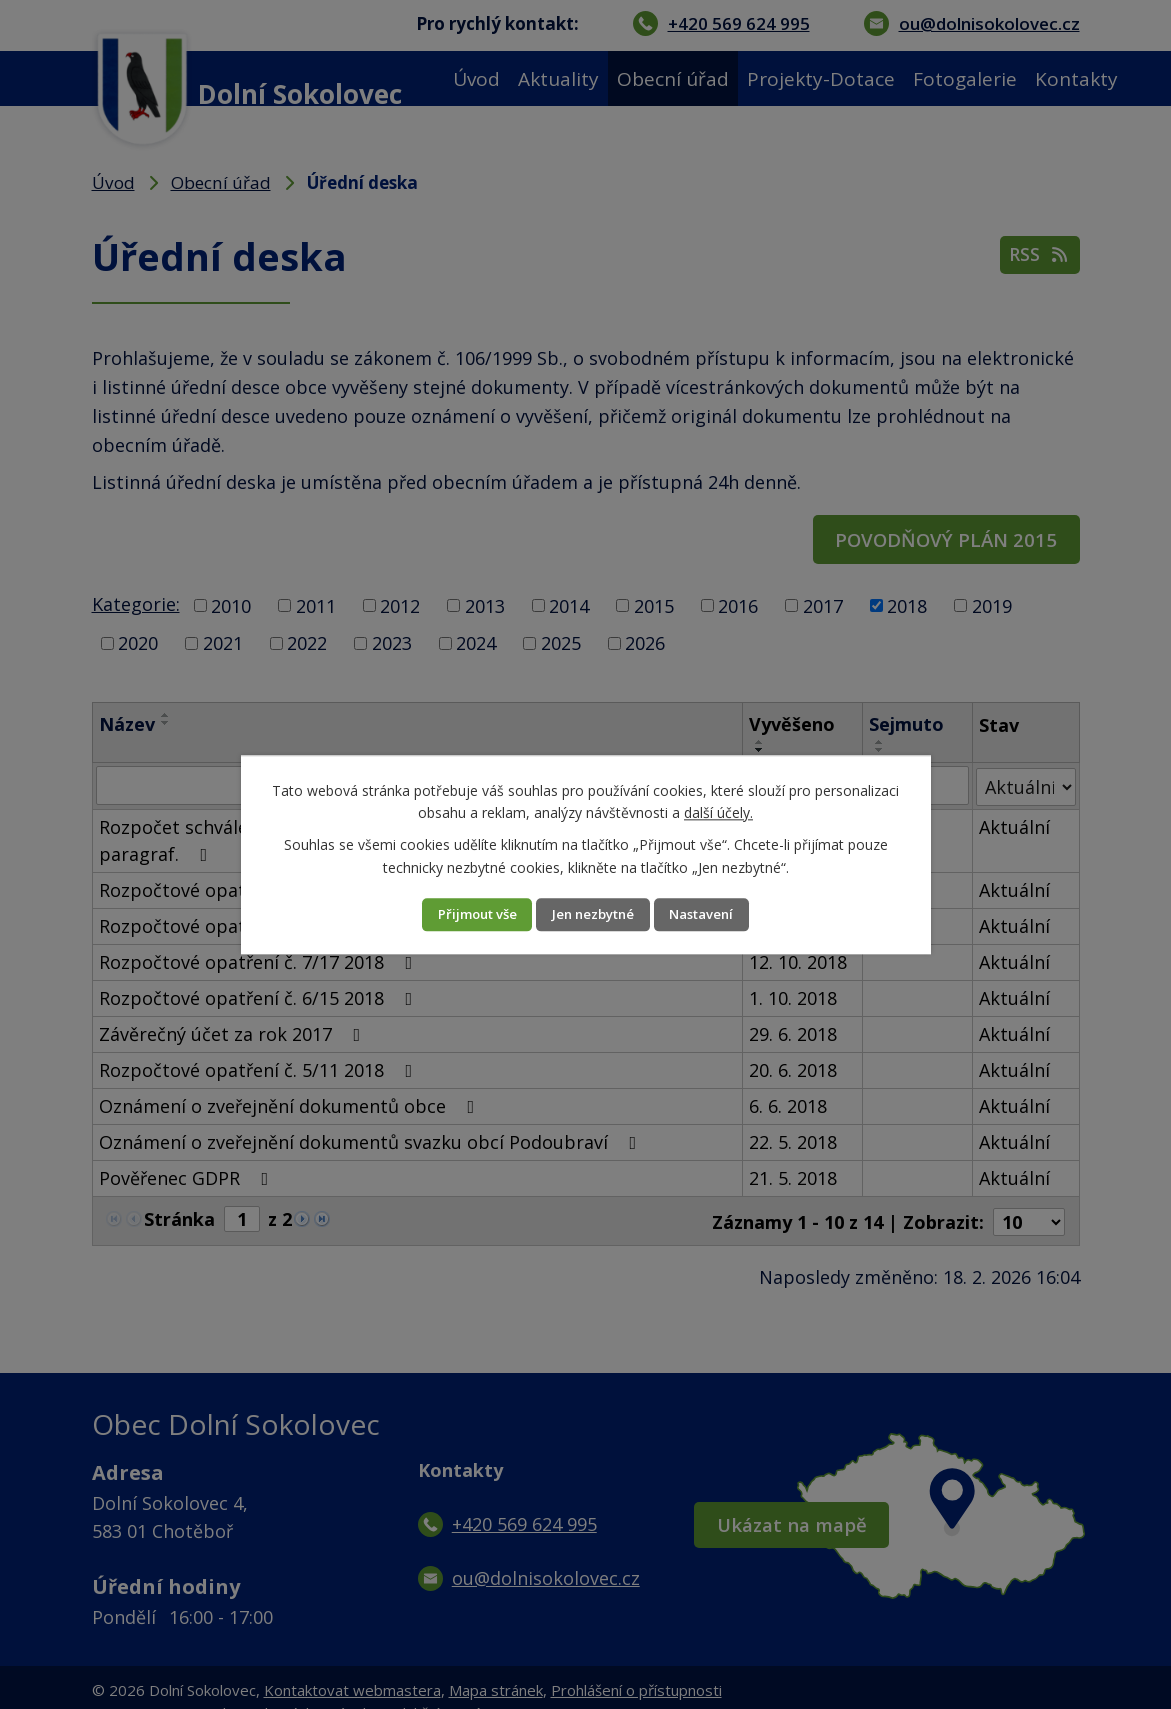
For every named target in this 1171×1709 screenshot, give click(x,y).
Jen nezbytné (594, 914)
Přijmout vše (458, 914)
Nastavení (721, 914)
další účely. (718, 811)
